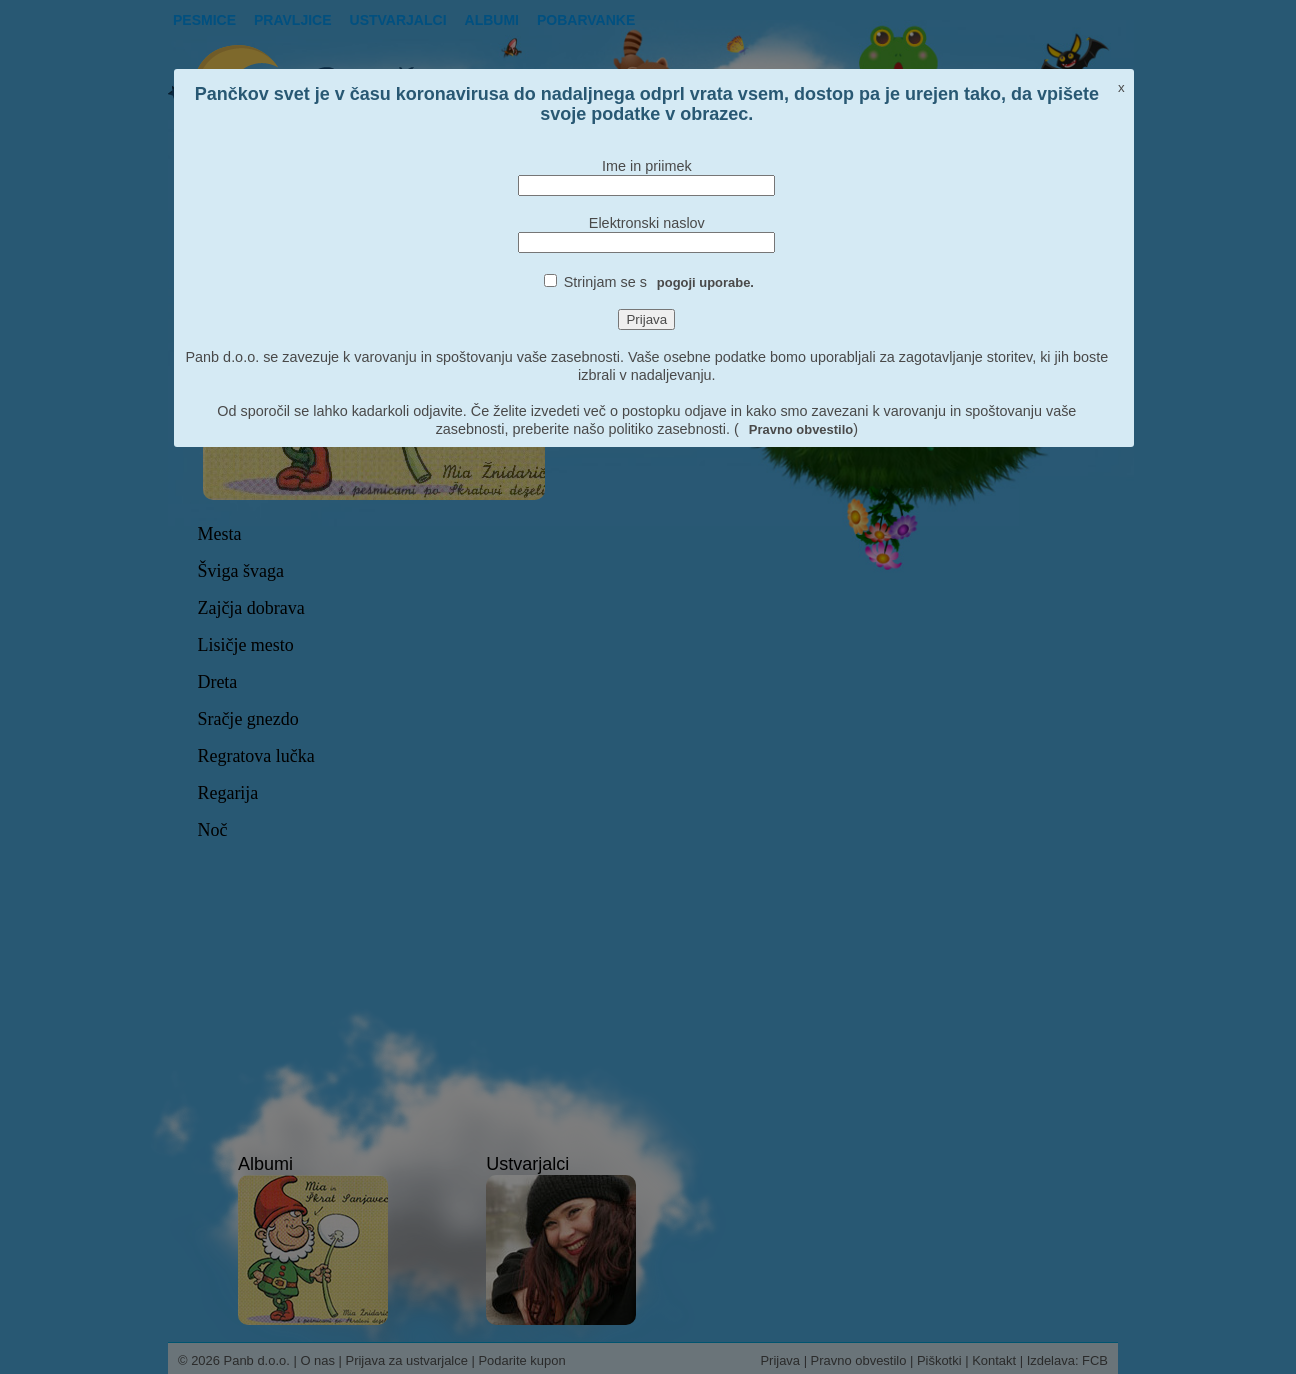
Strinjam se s (659, 282)
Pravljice (293, 20)
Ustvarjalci (398, 20)
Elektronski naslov (647, 223)
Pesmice (204, 20)
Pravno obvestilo (801, 429)
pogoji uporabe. (705, 282)
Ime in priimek (647, 166)
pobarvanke (586, 20)
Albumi (492, 20)
